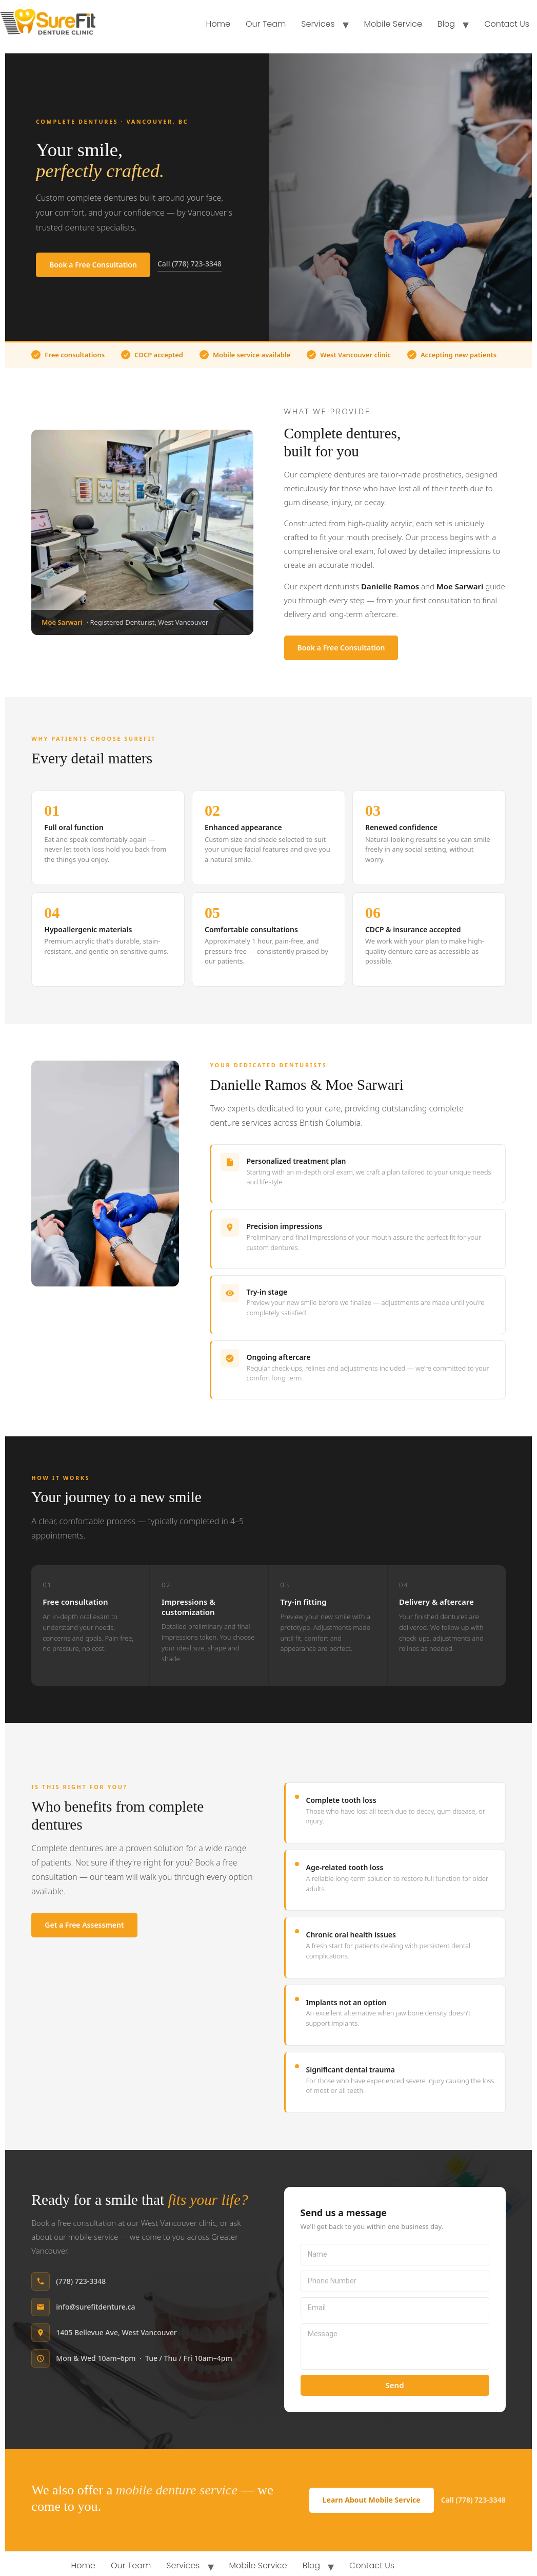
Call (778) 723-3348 (189, 263)
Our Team (266, 24)
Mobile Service (393, 24)
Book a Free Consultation (93, 265)
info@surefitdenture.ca (95, 2307)
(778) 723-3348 (81, 2281)
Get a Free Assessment (84, 1925)
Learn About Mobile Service (372, 2500)
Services (317, 24)
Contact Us (506, 24)
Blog (446, 24)
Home (218, 24)
